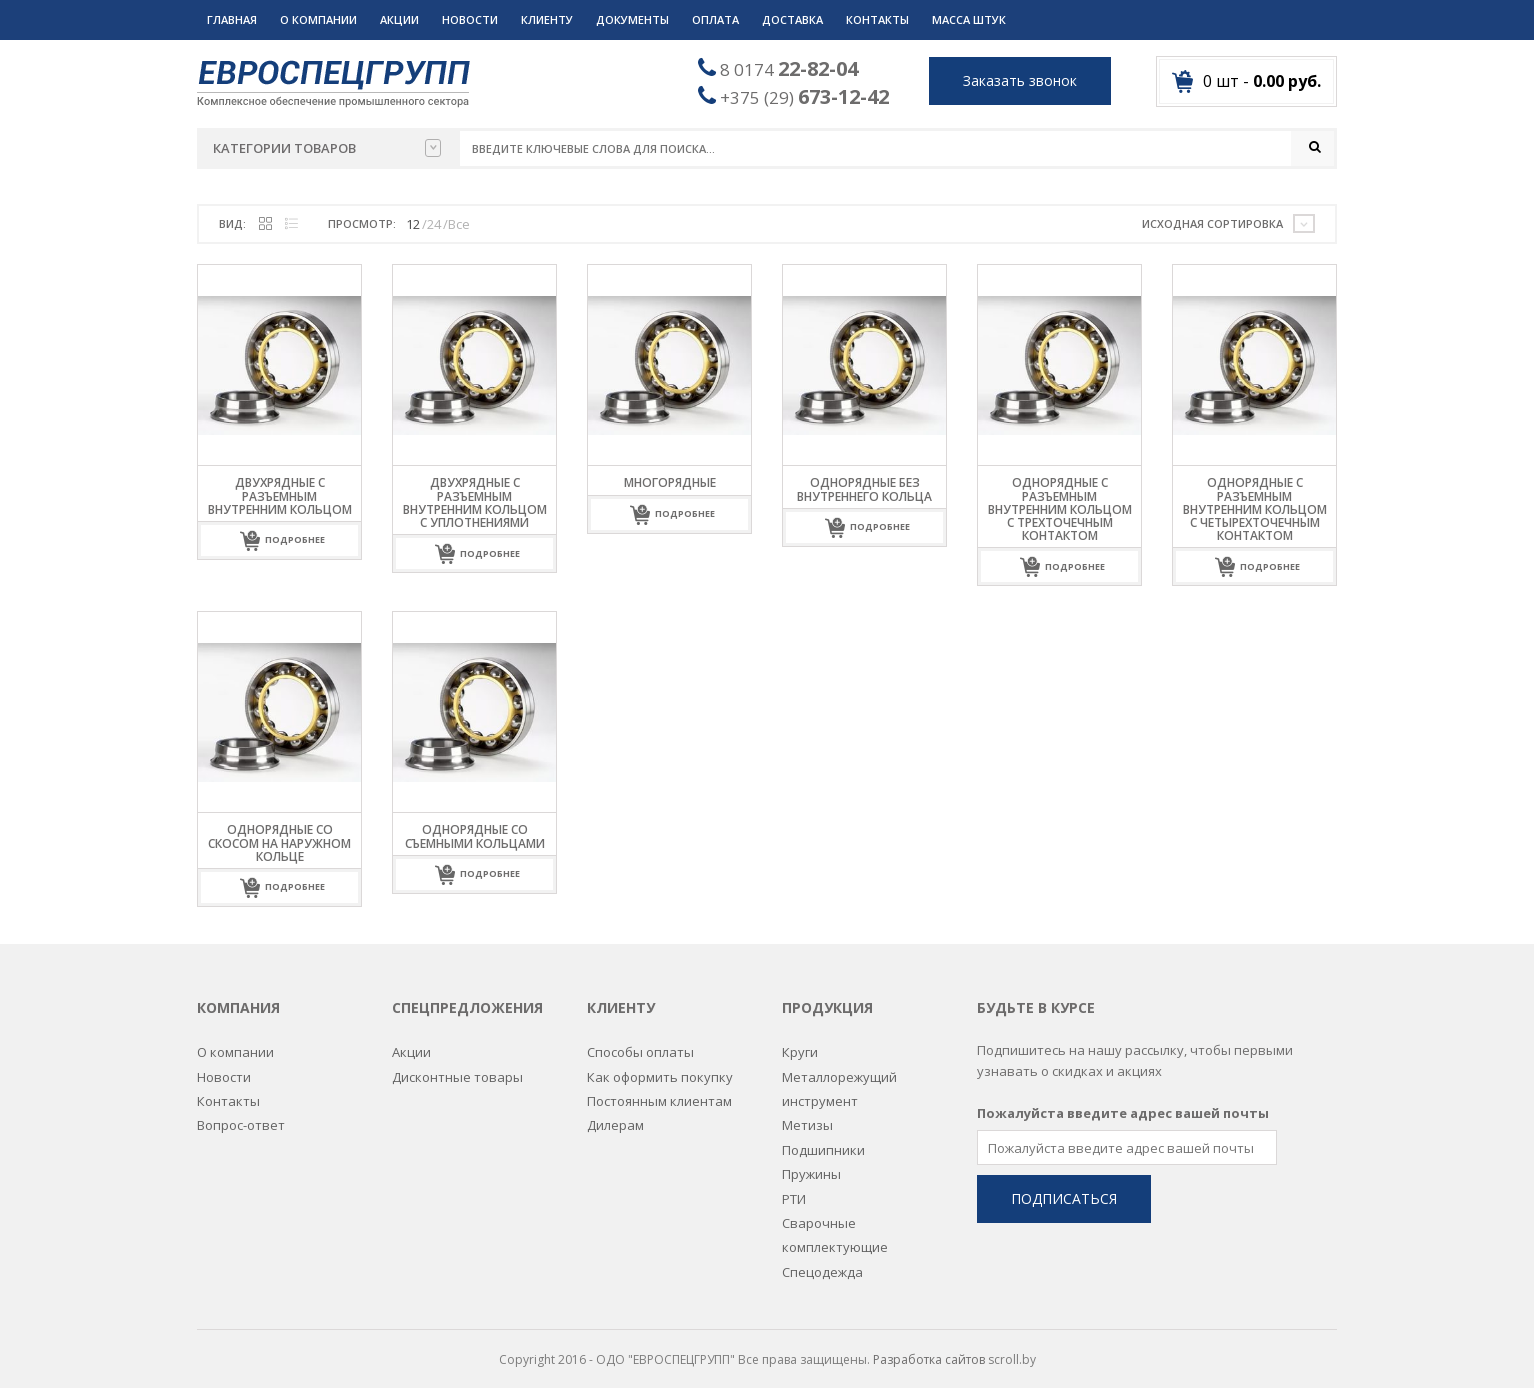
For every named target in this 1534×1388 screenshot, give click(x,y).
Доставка (792, 19)
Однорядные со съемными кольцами (475, 837)
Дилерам (615, 1114)
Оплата (715, 19)
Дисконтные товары (457, 1065)
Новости (470, 19)
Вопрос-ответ (241, 1114)
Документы (632, 19)
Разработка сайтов (929, 1347)
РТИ (794, 1187)
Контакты (877, 19)
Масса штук (969, 19)
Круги (800, 1040)
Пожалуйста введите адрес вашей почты (1123, 1101)
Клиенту (547, 19)
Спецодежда (822, 1260)
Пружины (811, 1162)
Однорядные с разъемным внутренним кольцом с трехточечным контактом (1060, 510)
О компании (318, 19)
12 (413, 224)
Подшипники (823, 1138)
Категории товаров (327, 148)
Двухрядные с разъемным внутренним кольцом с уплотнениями (475, 503)
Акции (399, 19)
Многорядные (670, 483)
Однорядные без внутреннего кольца (864, 490)
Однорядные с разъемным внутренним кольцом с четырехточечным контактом (1255, 510)
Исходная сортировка (1212, 223)
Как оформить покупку (660, 1065)
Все (459, 224)
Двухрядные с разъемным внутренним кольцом (280, 496)
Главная (232, 19)
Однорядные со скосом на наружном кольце (279, 843)
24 (434, 224)
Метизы (807, 1114)
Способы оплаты (640, 1040)
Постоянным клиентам (659, 1089)
